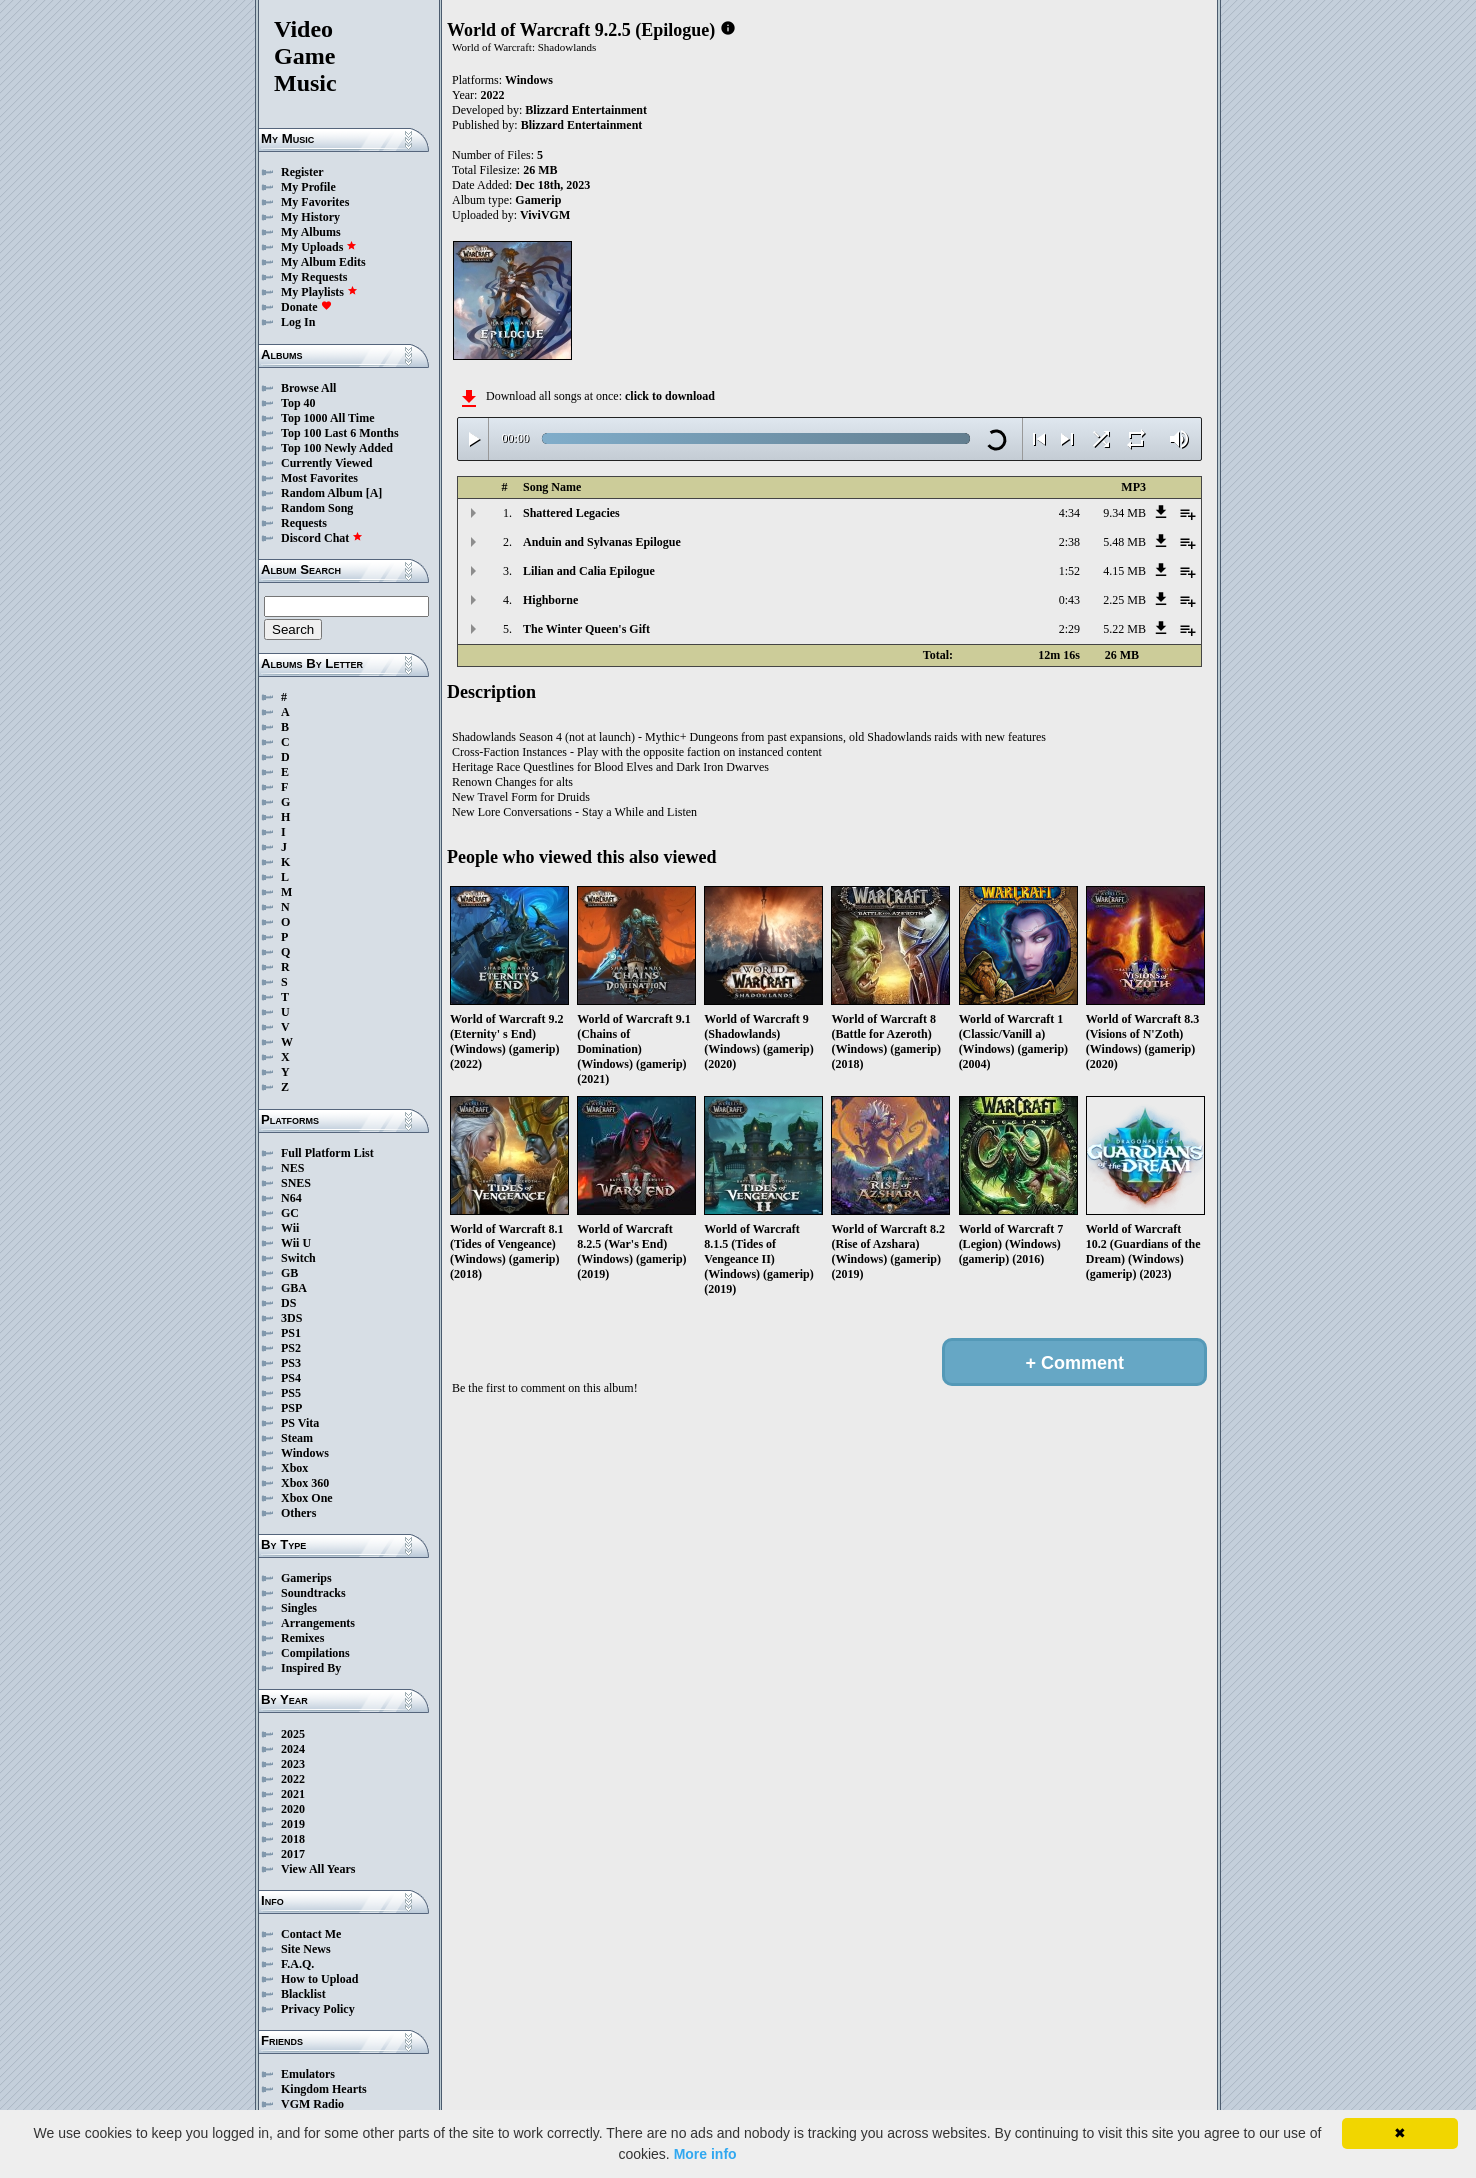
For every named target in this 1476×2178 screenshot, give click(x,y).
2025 (293, 1734)
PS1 (291, 1333)
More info (705, 2154)
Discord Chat (322, 538)
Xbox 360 (305, 1483)
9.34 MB (1124, 513)
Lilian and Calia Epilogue (589, 571)
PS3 (291, 1363)
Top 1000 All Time (327, 418)
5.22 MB (1124, 629)
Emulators (308, 2074)
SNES (296, 1183)
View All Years (318, 1869)
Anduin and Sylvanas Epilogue (602, 542)
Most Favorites (319, 478)
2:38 (1069, 542)
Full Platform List (327, 1153)
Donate (306, 307)
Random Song (317, 508)
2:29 (1069, 629)
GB (289, 1273)
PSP (291, 1408)
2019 (293, 1824)
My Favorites (315, 202)
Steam (297, 1438)
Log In (298, 322)
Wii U (296, 1243)
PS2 (291, 1348)
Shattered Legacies (571, 513)
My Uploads (319, 247)
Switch (298, 1258)
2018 (293, 1839)
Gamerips (306, 1578)
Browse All (308, 388)
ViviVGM (545, 215)
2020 (293, 1809)
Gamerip (538, 200)
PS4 (291, 1378)
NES (292, 1168)
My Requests (314, 277)
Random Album (322, 493)
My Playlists (319, 292)
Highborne (550, 600)
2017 (293, 1854)
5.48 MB (1124, 542)
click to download (670, 396)
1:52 (1069, 571)
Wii (290, 1228)
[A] (374, 493)
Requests (304, 523)
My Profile (308, 187)
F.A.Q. (297, 1964)
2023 (293, 1764)
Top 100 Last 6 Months (340, 433)
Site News (306, 1949)
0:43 (1069, 600)
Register (302, 172)
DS (288, 1303)
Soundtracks (313, 1593)
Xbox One (307, 1498)
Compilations (315, 1653)
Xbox (294, 1468)
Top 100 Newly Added (337, 448)
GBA (294, 1288)
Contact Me (311, 1934)
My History (310, 217)
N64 (291, 1198)
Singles (299, 1608)
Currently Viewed (326, 463)
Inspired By (311, 1668)
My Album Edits (323, 262)
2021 (293, 1794)
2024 (293, 1749)
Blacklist (303, 1994)
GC (290, 1213)
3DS (291, 1318)
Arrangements (318, 1623)
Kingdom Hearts (324, 2089)
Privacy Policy (318, 2009)
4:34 (1069, 513)
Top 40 (298, 403)
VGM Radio (312, 2104)
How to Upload (319, 1979)
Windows (305, 1453)
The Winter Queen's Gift (586, 629)
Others (298, 1513)
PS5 (291, 1393)
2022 (293, 1779)
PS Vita (300, 1423)
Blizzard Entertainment (586, 110)
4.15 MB (1124, 571)
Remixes (302, 1638)
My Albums (311, 232)
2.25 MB (1124, 600)
